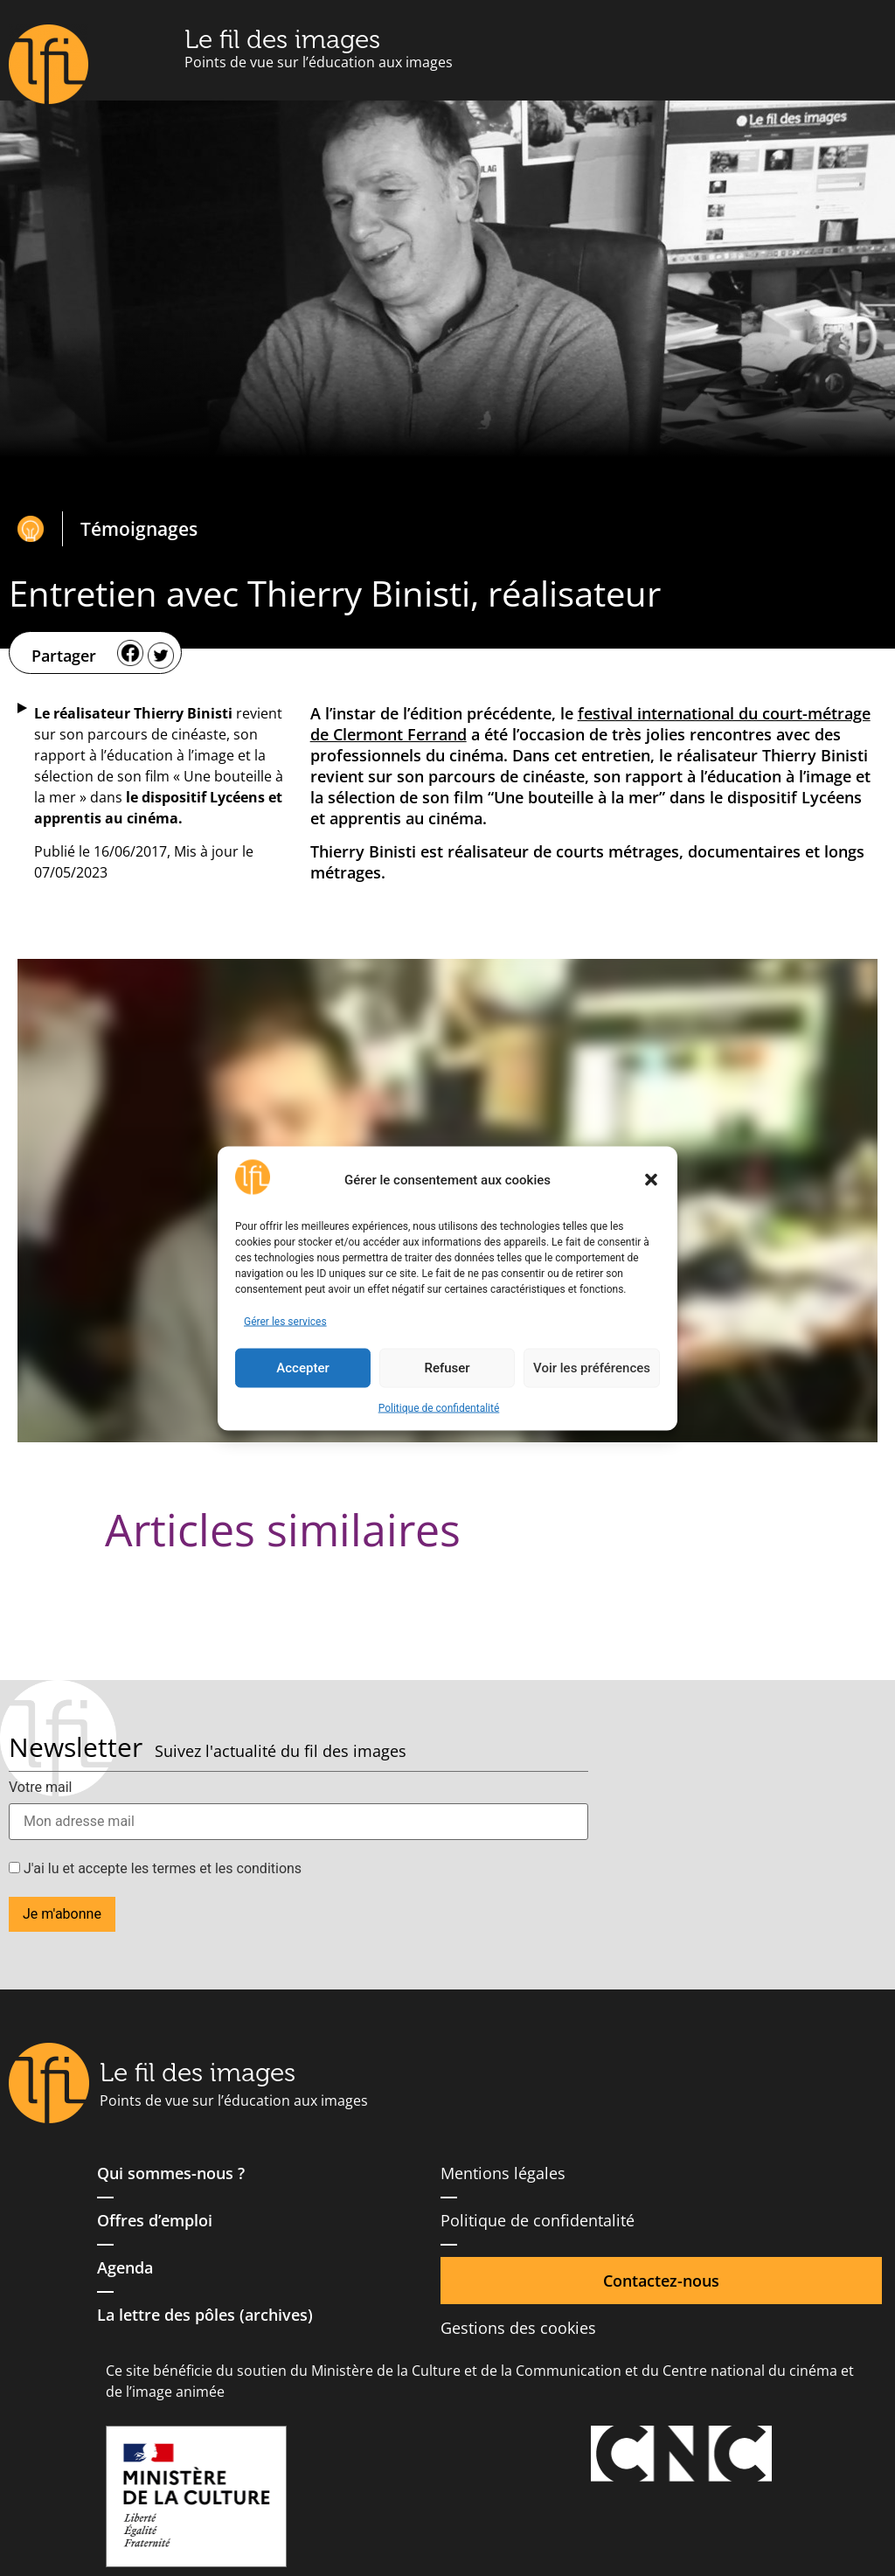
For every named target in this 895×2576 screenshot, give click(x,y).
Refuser (446, 1368)
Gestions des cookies (518, 2327)
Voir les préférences (591, 1368)
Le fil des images (282, 39)
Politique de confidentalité (439, 1407)
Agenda (125, 2267)
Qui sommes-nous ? (171, 2173)
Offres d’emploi (154, 2220)
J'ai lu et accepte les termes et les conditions (155, 1869)
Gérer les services (285, 1321)
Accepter (302, 1368)
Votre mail (40, 1788)
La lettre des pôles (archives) (205, 2314)
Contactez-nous (661, 2280)
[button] (651, 1180)
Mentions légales (503, 2173)
